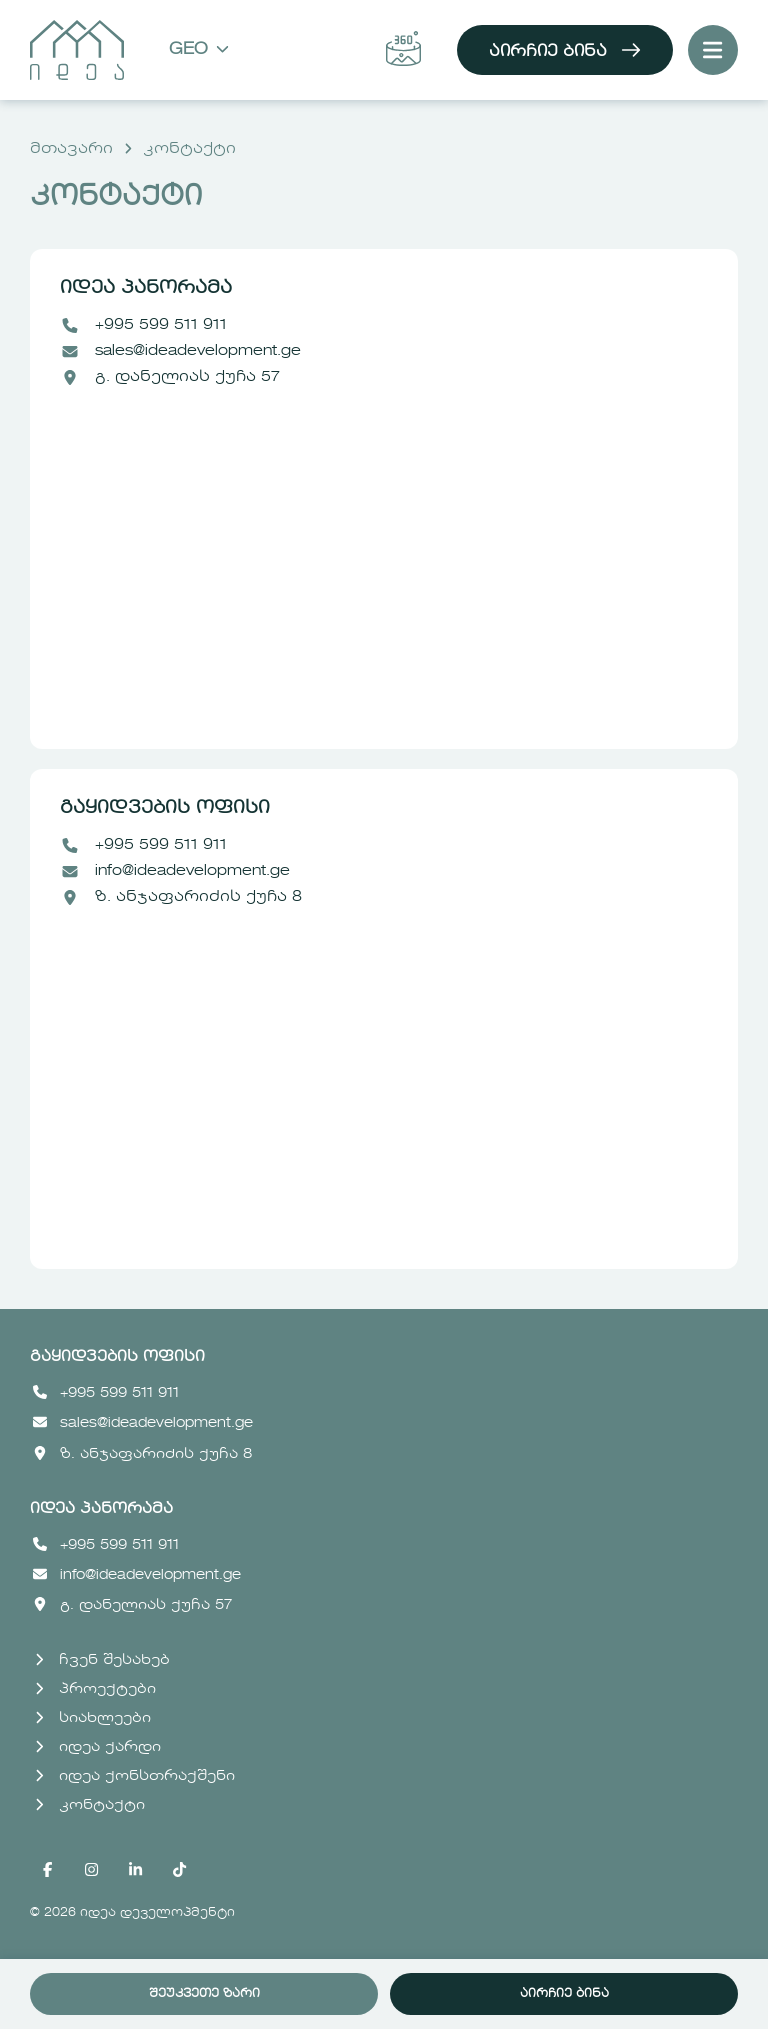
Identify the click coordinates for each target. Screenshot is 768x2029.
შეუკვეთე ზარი (204, 1994)
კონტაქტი (189, 149)
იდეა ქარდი (98, 1747)
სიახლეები (93, 1718)
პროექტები (95, 1689)
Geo (199, 50)
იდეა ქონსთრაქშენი (135, 1776)
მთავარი (71, 149)
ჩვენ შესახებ (102, 1660)
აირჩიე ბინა (565, 50)
